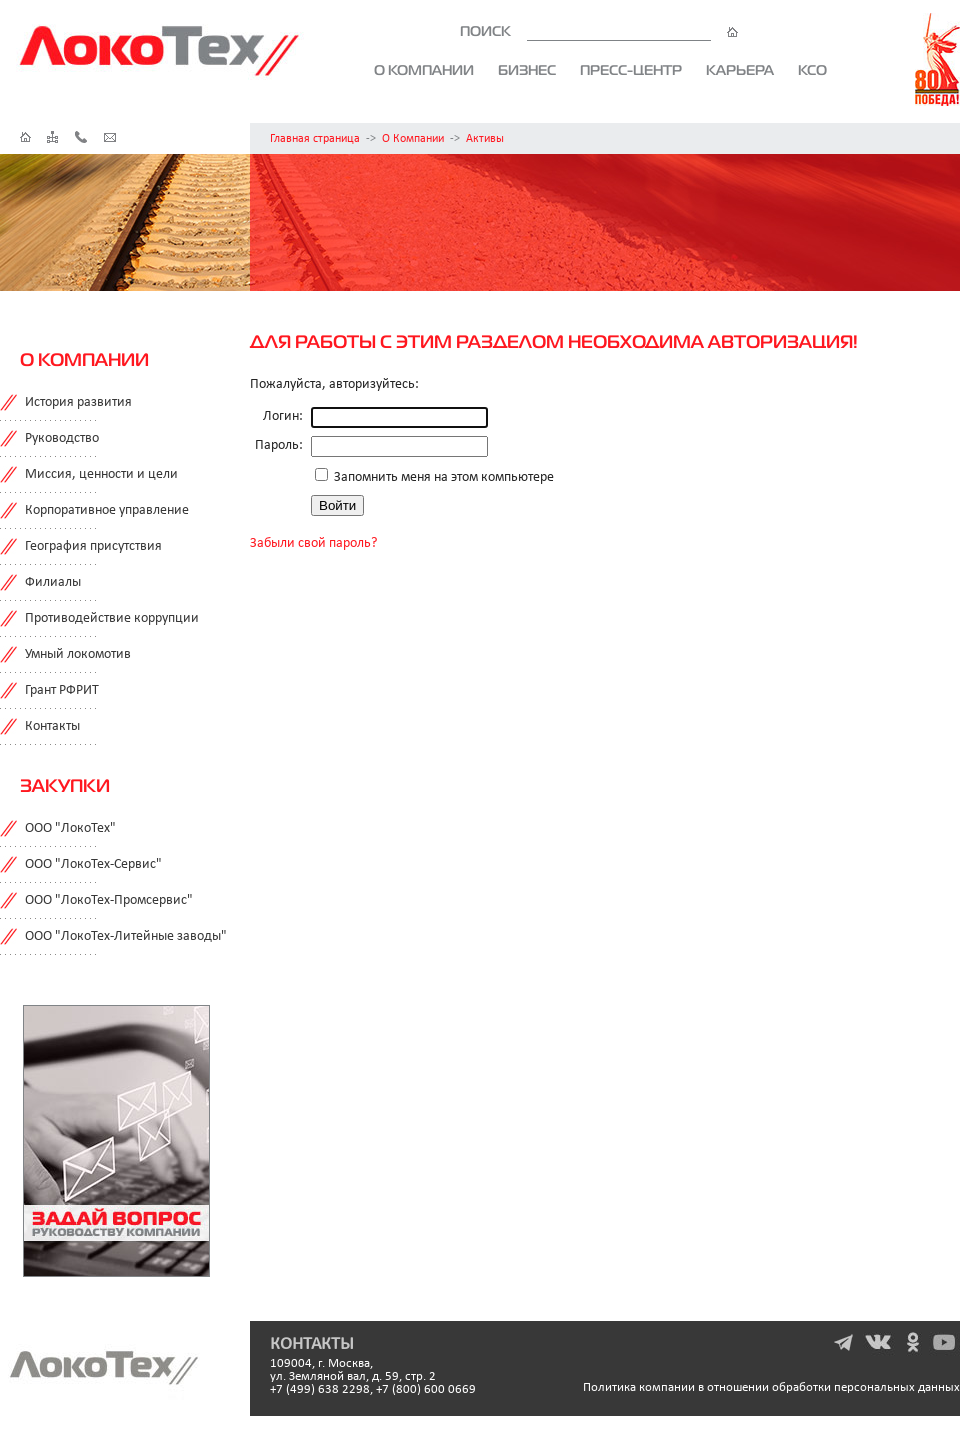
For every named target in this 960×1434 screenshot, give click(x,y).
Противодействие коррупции (112, 618)
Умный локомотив (78, 654)
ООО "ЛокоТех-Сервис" (93, 864)
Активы (485, 139)
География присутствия (93, 546)
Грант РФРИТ (62, 690)
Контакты (52, 726)
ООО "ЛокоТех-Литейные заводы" (126, 936)
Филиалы (53, 582)
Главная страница (315, 139)
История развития (78, 402)
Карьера (740, 70)
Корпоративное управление (107, 510)
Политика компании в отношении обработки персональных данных (771, 1387)
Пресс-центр (631, 70)
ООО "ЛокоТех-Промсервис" (109, 900)
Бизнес (527, 70)
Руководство (62, 438)
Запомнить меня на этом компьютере (442, 477)
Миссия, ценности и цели (101, 474)
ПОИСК (599, 31)
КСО (812, 70)
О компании (424, 70)
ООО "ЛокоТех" (70, 828)
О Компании (413, 139)
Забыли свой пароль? (313, 543)
